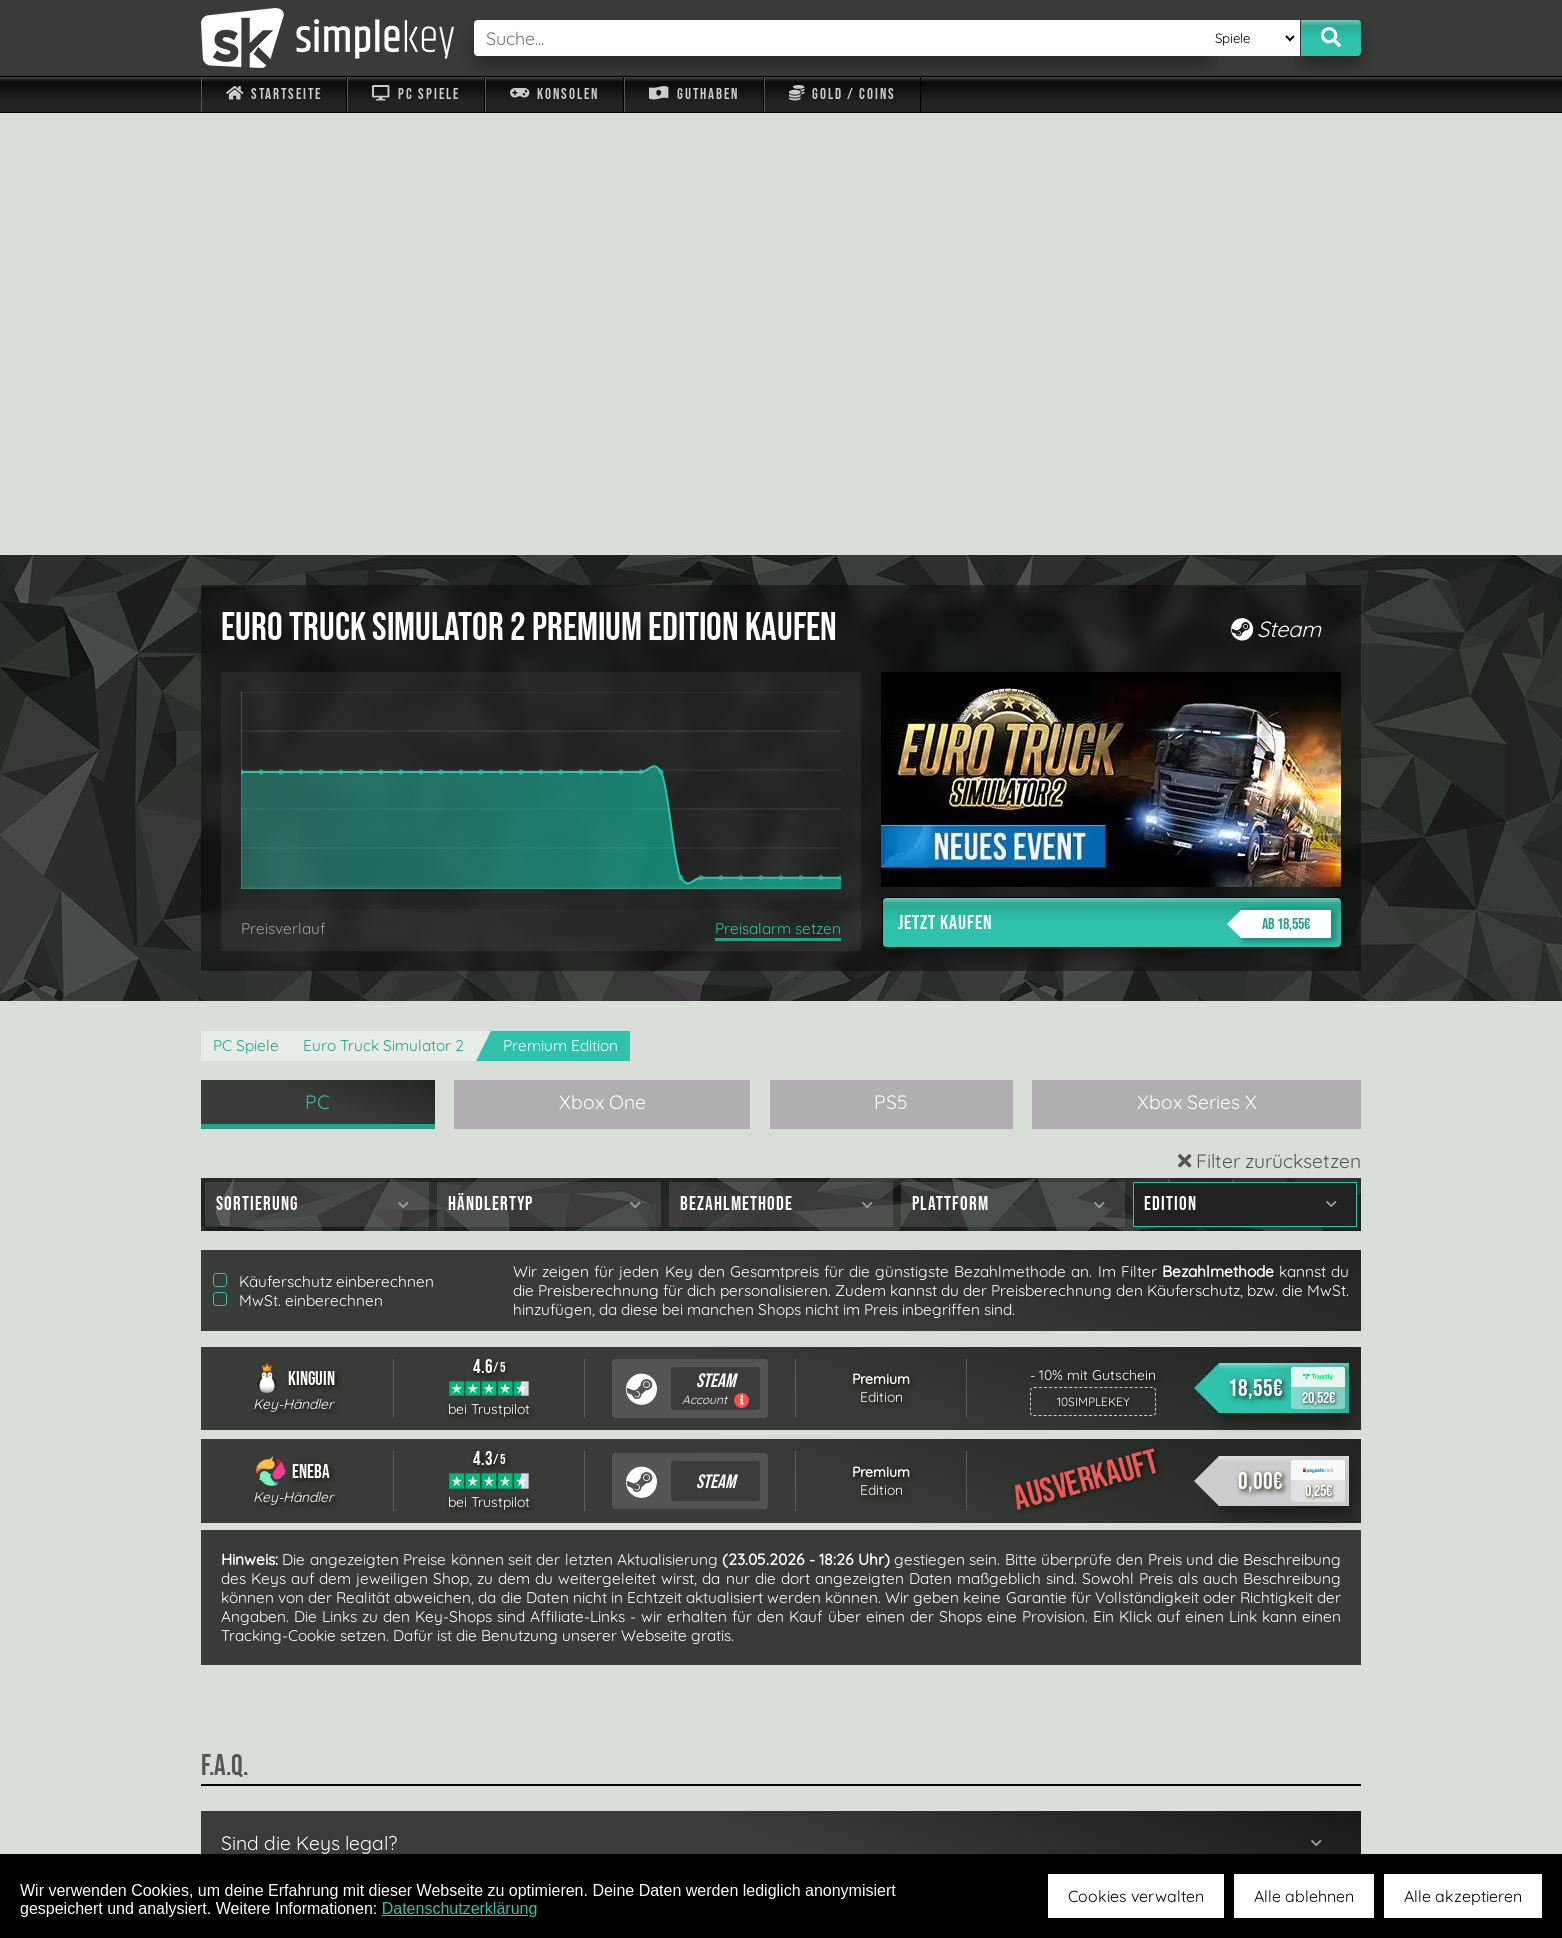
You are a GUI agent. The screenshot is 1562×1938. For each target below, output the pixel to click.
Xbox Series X (1197, 660)
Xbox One (602, 660)
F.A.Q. (654, 1807)
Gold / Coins (842, 94)
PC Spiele (415, 94)
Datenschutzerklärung (460, 1908)
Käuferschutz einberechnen (323, 839)
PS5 (891, 660)
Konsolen (554, 94)
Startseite (274, 94)
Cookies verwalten (1136, 1896)
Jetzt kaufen (1114, 482)
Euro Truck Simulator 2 (383, 603)
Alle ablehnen (1304, 1896)
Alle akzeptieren (1463, 1896)
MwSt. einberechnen (298, 858)
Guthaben (693, 94)
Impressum (286, 1807)
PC (317, 660)
